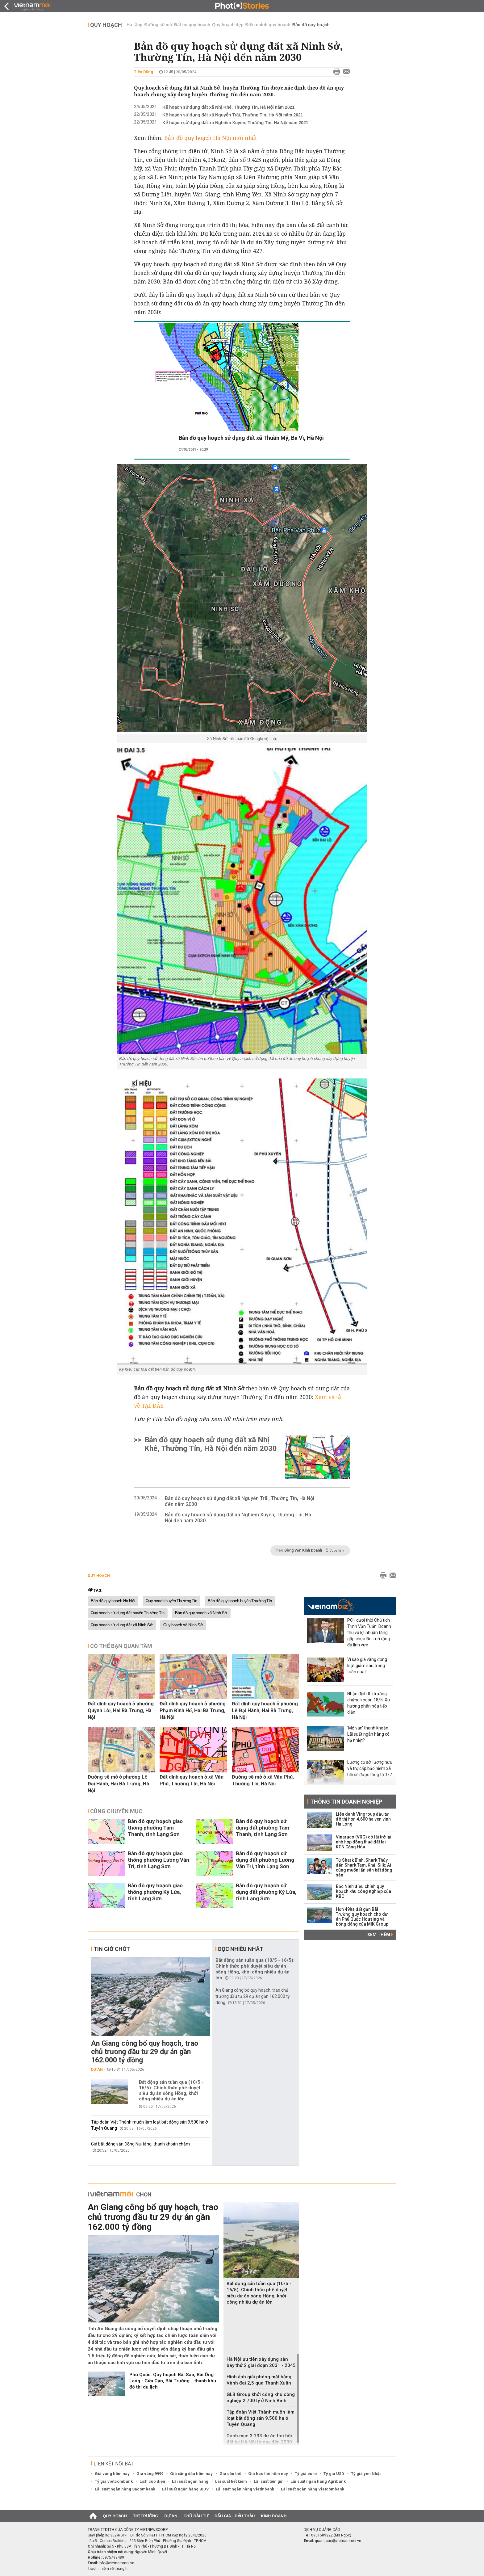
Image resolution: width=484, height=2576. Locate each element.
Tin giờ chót (112, 1949)
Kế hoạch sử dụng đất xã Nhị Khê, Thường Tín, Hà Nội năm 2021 (228, 107)
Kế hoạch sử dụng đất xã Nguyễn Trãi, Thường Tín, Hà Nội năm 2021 (232, 114)
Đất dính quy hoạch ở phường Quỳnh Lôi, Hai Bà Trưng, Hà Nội (121, 1710)
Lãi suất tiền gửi (269, 2481)
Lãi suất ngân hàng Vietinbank (245, 2489)
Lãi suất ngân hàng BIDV (185, 2489)
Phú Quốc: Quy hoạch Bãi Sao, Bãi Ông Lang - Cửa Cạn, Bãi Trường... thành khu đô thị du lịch (172, 2381)
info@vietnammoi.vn (116, 2563)
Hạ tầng (135, 24)
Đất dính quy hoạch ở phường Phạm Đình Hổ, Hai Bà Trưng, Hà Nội (193, 1710)
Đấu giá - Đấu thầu (235, 2516)
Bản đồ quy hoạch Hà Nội (113, 1601)
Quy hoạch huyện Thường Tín (171, 1601)
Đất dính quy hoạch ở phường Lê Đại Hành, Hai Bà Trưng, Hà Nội (265, 1710)
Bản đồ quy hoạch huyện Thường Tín (240, 1601)
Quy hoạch (106, 25)
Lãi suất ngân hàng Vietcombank (312, 2489)
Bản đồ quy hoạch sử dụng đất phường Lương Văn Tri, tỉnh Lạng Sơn (265, 1859)
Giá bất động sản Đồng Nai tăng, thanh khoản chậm (140, 2143)
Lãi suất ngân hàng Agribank (318, 2481)
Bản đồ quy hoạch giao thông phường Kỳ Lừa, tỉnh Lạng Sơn (155, 1892)
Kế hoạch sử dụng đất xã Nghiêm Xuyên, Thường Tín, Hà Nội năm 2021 (235, 122)
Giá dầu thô (230, 2473)
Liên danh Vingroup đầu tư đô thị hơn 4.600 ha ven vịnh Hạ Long (363, 1819)
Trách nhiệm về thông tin (109, 2568)
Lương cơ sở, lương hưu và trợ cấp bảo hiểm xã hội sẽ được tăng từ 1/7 (369, 1768)
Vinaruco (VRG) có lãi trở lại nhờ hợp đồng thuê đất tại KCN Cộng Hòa (363, 1841)
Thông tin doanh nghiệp (346, 1801)
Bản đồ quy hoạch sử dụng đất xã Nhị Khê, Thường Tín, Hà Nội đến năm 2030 (210, 1444)
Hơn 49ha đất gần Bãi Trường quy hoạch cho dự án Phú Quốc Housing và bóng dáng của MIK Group (362, 1917)
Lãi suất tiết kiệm (231, 2481)
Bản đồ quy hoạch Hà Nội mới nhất (210, 137)
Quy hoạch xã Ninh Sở (183, 1625)
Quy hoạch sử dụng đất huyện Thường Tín (128, 1613)
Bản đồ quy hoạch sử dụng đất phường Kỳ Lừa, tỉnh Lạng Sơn (266, 1892)
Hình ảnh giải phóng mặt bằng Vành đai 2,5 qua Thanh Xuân (259, 2380)
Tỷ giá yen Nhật (366, 2473)
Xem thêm (380, 1934)
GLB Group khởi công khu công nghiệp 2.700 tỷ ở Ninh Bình (261, 2397)
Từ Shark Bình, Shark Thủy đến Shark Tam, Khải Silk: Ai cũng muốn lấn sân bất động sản (364, 1867)
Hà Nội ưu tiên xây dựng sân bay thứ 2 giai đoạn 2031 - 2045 (261, 2362)
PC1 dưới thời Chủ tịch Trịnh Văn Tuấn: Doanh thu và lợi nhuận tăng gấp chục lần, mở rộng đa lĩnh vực (369, 1632)
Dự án (97, 2069)
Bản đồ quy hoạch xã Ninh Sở (201, 1613)
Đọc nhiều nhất (240, 1949)
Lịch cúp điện (152, 2481)
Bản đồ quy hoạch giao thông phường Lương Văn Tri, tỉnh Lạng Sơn (158, 1859)
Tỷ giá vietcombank (114, 2481)
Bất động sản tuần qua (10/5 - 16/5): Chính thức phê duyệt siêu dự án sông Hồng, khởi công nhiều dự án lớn (171, 2090)
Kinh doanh (273, 2516)
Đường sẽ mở (158, 24)
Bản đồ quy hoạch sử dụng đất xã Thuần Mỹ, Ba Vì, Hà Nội (251, 438)
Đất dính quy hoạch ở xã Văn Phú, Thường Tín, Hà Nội (191, 1780)
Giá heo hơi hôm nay (268, 2473)
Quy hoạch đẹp (228, 24)
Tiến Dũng (143, 71)
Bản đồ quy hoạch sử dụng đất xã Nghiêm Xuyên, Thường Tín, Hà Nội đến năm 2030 (238, 1517)
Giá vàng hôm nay (112, 2473)
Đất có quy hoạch (192, 24)
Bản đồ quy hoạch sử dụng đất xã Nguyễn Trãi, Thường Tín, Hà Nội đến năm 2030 (239, 1501)
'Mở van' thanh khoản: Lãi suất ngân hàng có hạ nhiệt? (368, 1734)
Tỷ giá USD (333, 2473)
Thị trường (145, 2516)
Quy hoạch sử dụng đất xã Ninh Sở (122, 1625)
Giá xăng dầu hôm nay (191, 2473)
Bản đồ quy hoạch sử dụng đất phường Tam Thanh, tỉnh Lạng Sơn (262, 1827)
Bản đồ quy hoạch (311, 24)
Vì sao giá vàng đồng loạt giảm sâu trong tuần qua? (367, 1665)
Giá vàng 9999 (149, 2473)
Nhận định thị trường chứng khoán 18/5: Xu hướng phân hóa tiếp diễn (368, 1703)
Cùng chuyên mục (116, 1811)
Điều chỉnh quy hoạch (267, 24)
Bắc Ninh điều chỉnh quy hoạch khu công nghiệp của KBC (363, 1891)
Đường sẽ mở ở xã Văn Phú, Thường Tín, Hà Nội (263, 1780)
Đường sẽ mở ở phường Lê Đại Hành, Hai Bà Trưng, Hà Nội (118, 1783)
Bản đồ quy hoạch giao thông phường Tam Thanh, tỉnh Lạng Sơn (155, 1827)
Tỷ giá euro (306, 2473)
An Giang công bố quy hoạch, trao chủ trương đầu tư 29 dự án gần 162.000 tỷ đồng (144, 2051)
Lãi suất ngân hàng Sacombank (125, 2489)
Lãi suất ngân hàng (190, 2481)
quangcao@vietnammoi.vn (338, 2541)
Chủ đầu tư (195, 2516)
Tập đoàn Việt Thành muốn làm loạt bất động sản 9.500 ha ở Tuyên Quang (260, 2418)
